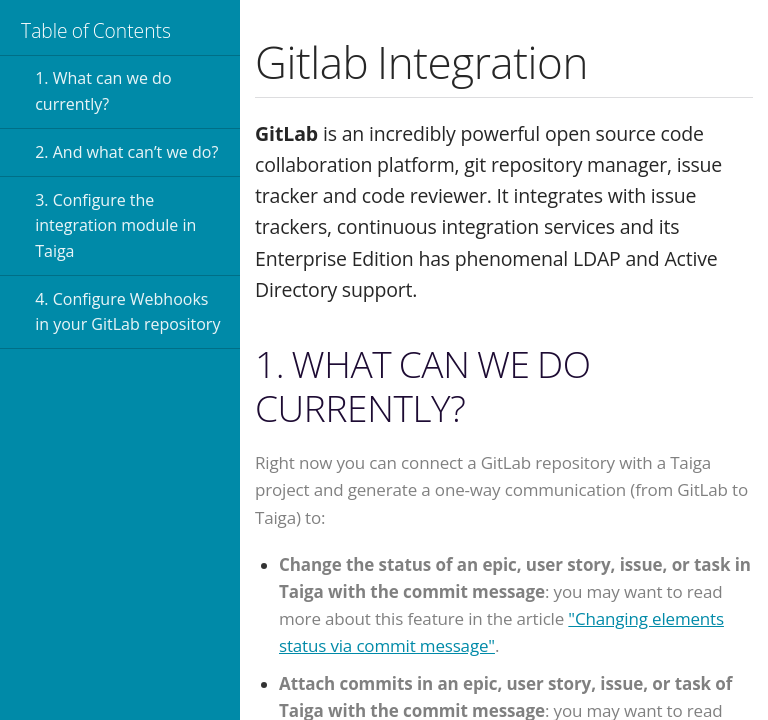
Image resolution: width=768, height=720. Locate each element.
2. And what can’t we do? (126, 152)
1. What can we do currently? (103, 91)
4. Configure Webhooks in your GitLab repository (127, 312)
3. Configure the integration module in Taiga (115, 225)
